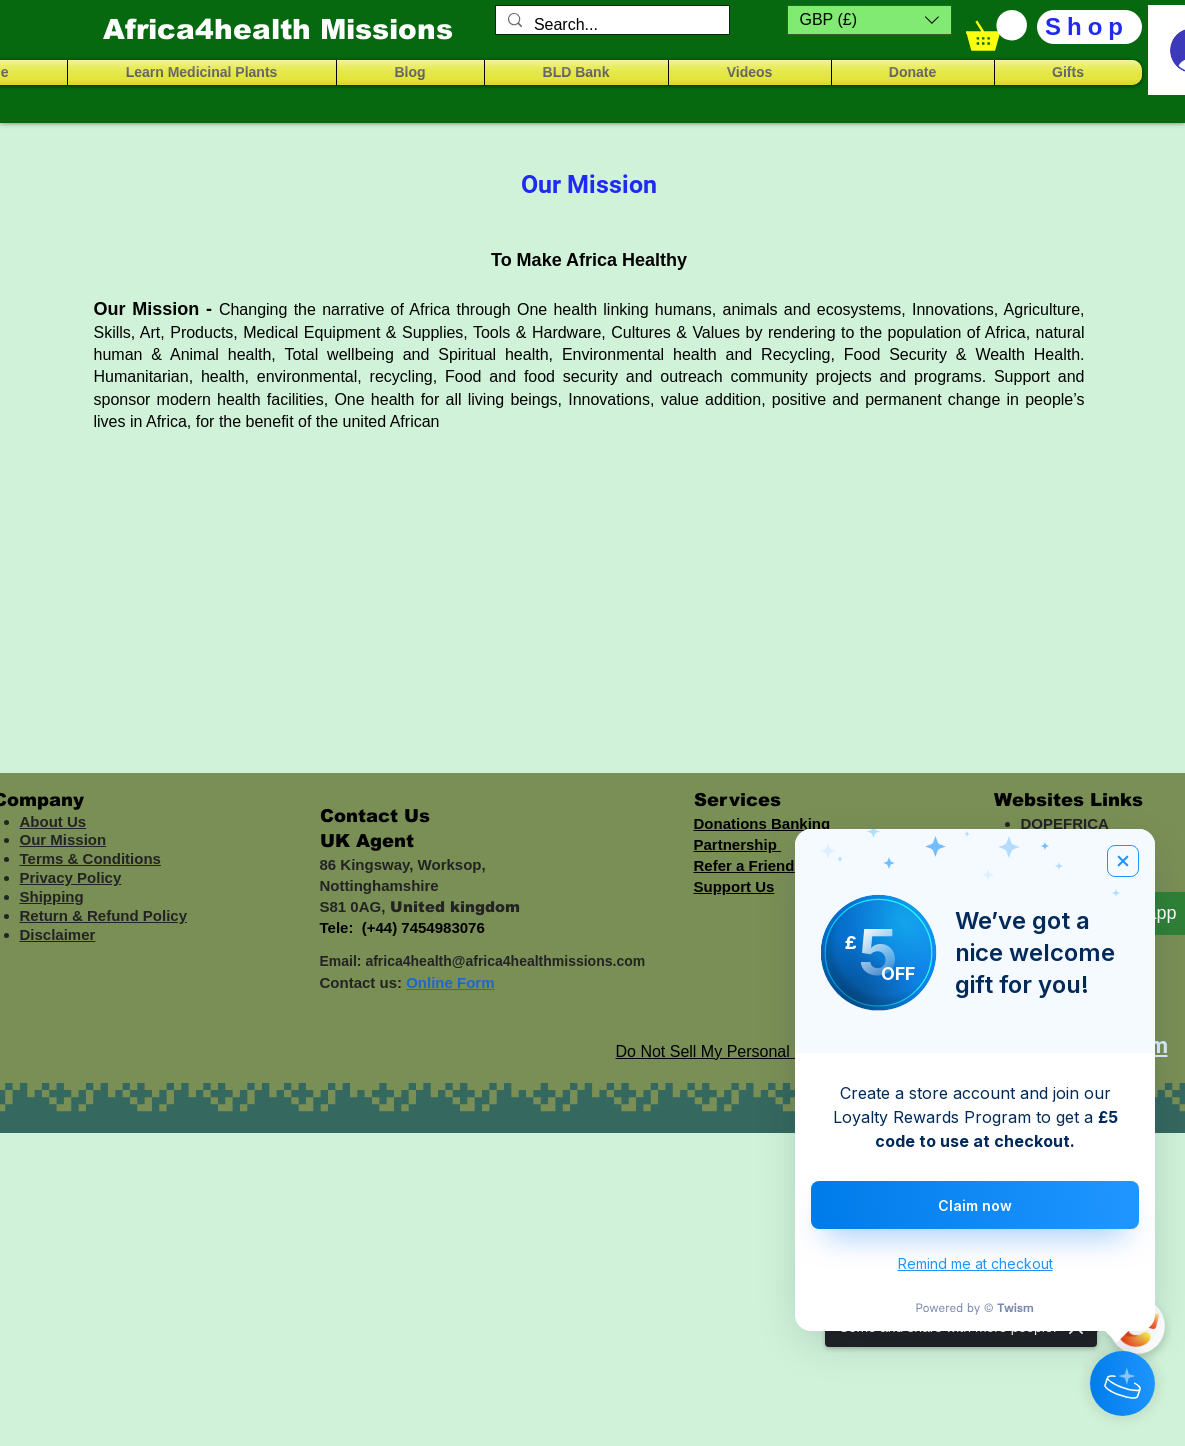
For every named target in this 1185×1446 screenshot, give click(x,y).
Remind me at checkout (975, 1263)
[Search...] (610, 25)
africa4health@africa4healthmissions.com (505, 961)
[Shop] (1089, 27)
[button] (869, 20)
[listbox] (869, 20)
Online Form (450, 982)
